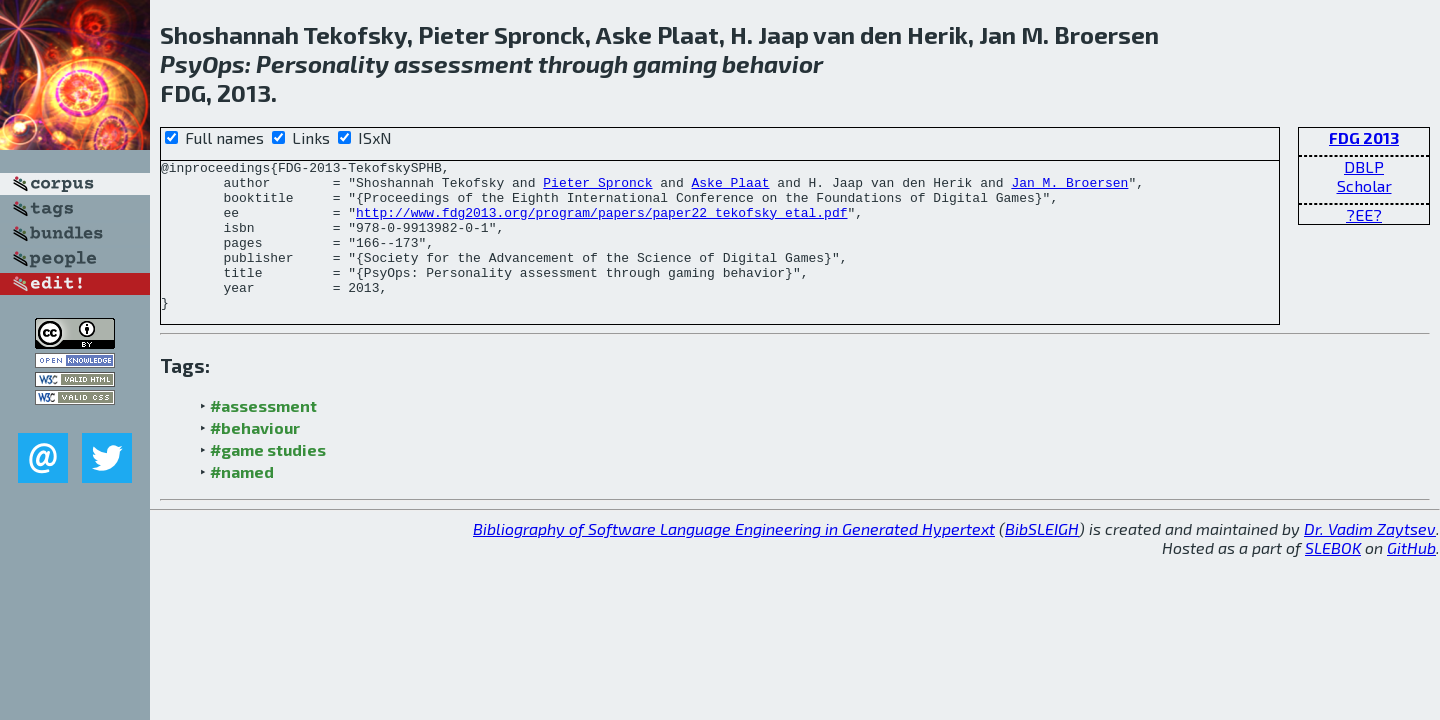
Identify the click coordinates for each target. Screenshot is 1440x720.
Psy (181, 63)
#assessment (263, 435)
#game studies (268, 479)
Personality (322, 63)
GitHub (1411, 577)
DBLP (1364, 166)
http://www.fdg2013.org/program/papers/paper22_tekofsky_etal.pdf (601, 224)
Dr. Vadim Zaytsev (1370, 558)
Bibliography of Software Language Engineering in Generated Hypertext (734, 558)
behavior (772, 63)
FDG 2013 (1364, 137)
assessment (463, 63)
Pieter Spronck (597, 188)
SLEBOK (1333, 577)
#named (242, 501)
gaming (675, 63)
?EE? (1364, 214)
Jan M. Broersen (1069, 188)
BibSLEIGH (1042, 558)
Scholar (1364, 185)
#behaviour (255, 457)
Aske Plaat (730, 188)
